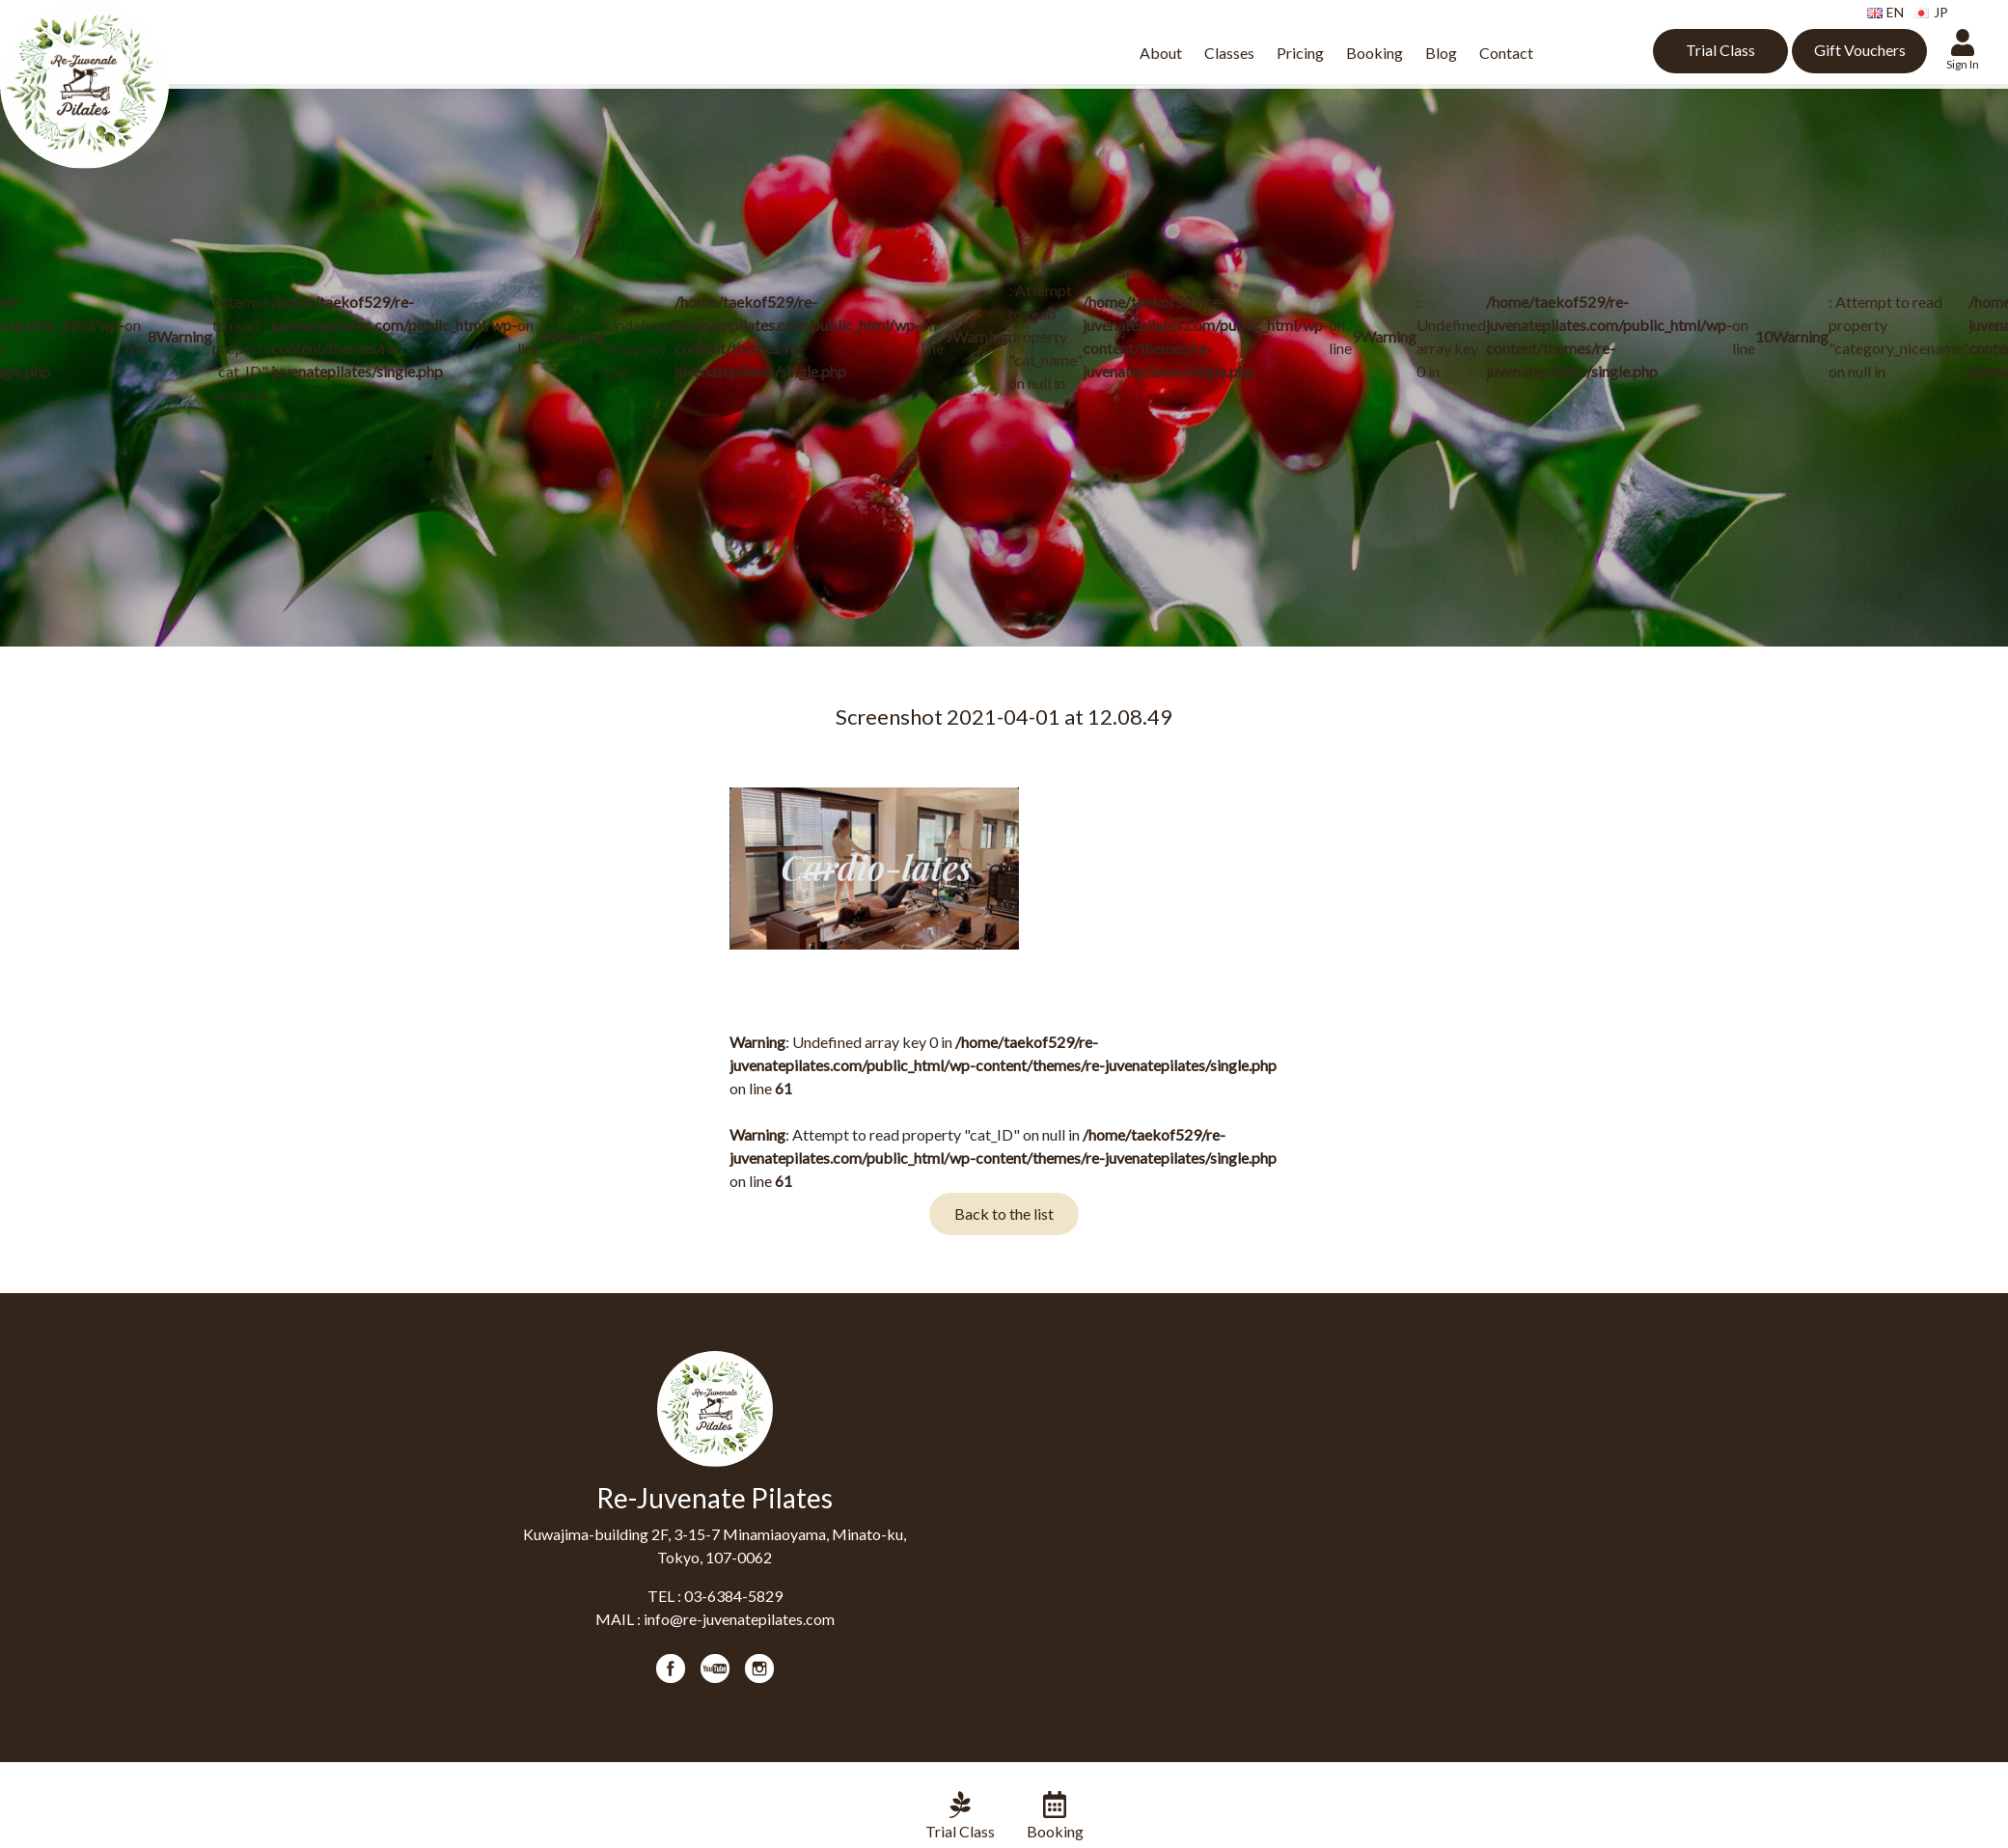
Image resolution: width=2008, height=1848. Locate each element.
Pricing (1300, 52)
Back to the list (1004, 1213)
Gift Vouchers (1860, 50)
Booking (1374, 52)
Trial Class (1720, 50)
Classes (1229, 52)
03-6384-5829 (733, 1595)
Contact (1506, 52)
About (1161, 52)
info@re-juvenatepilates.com (739, 1619)
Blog (1441, 52)
